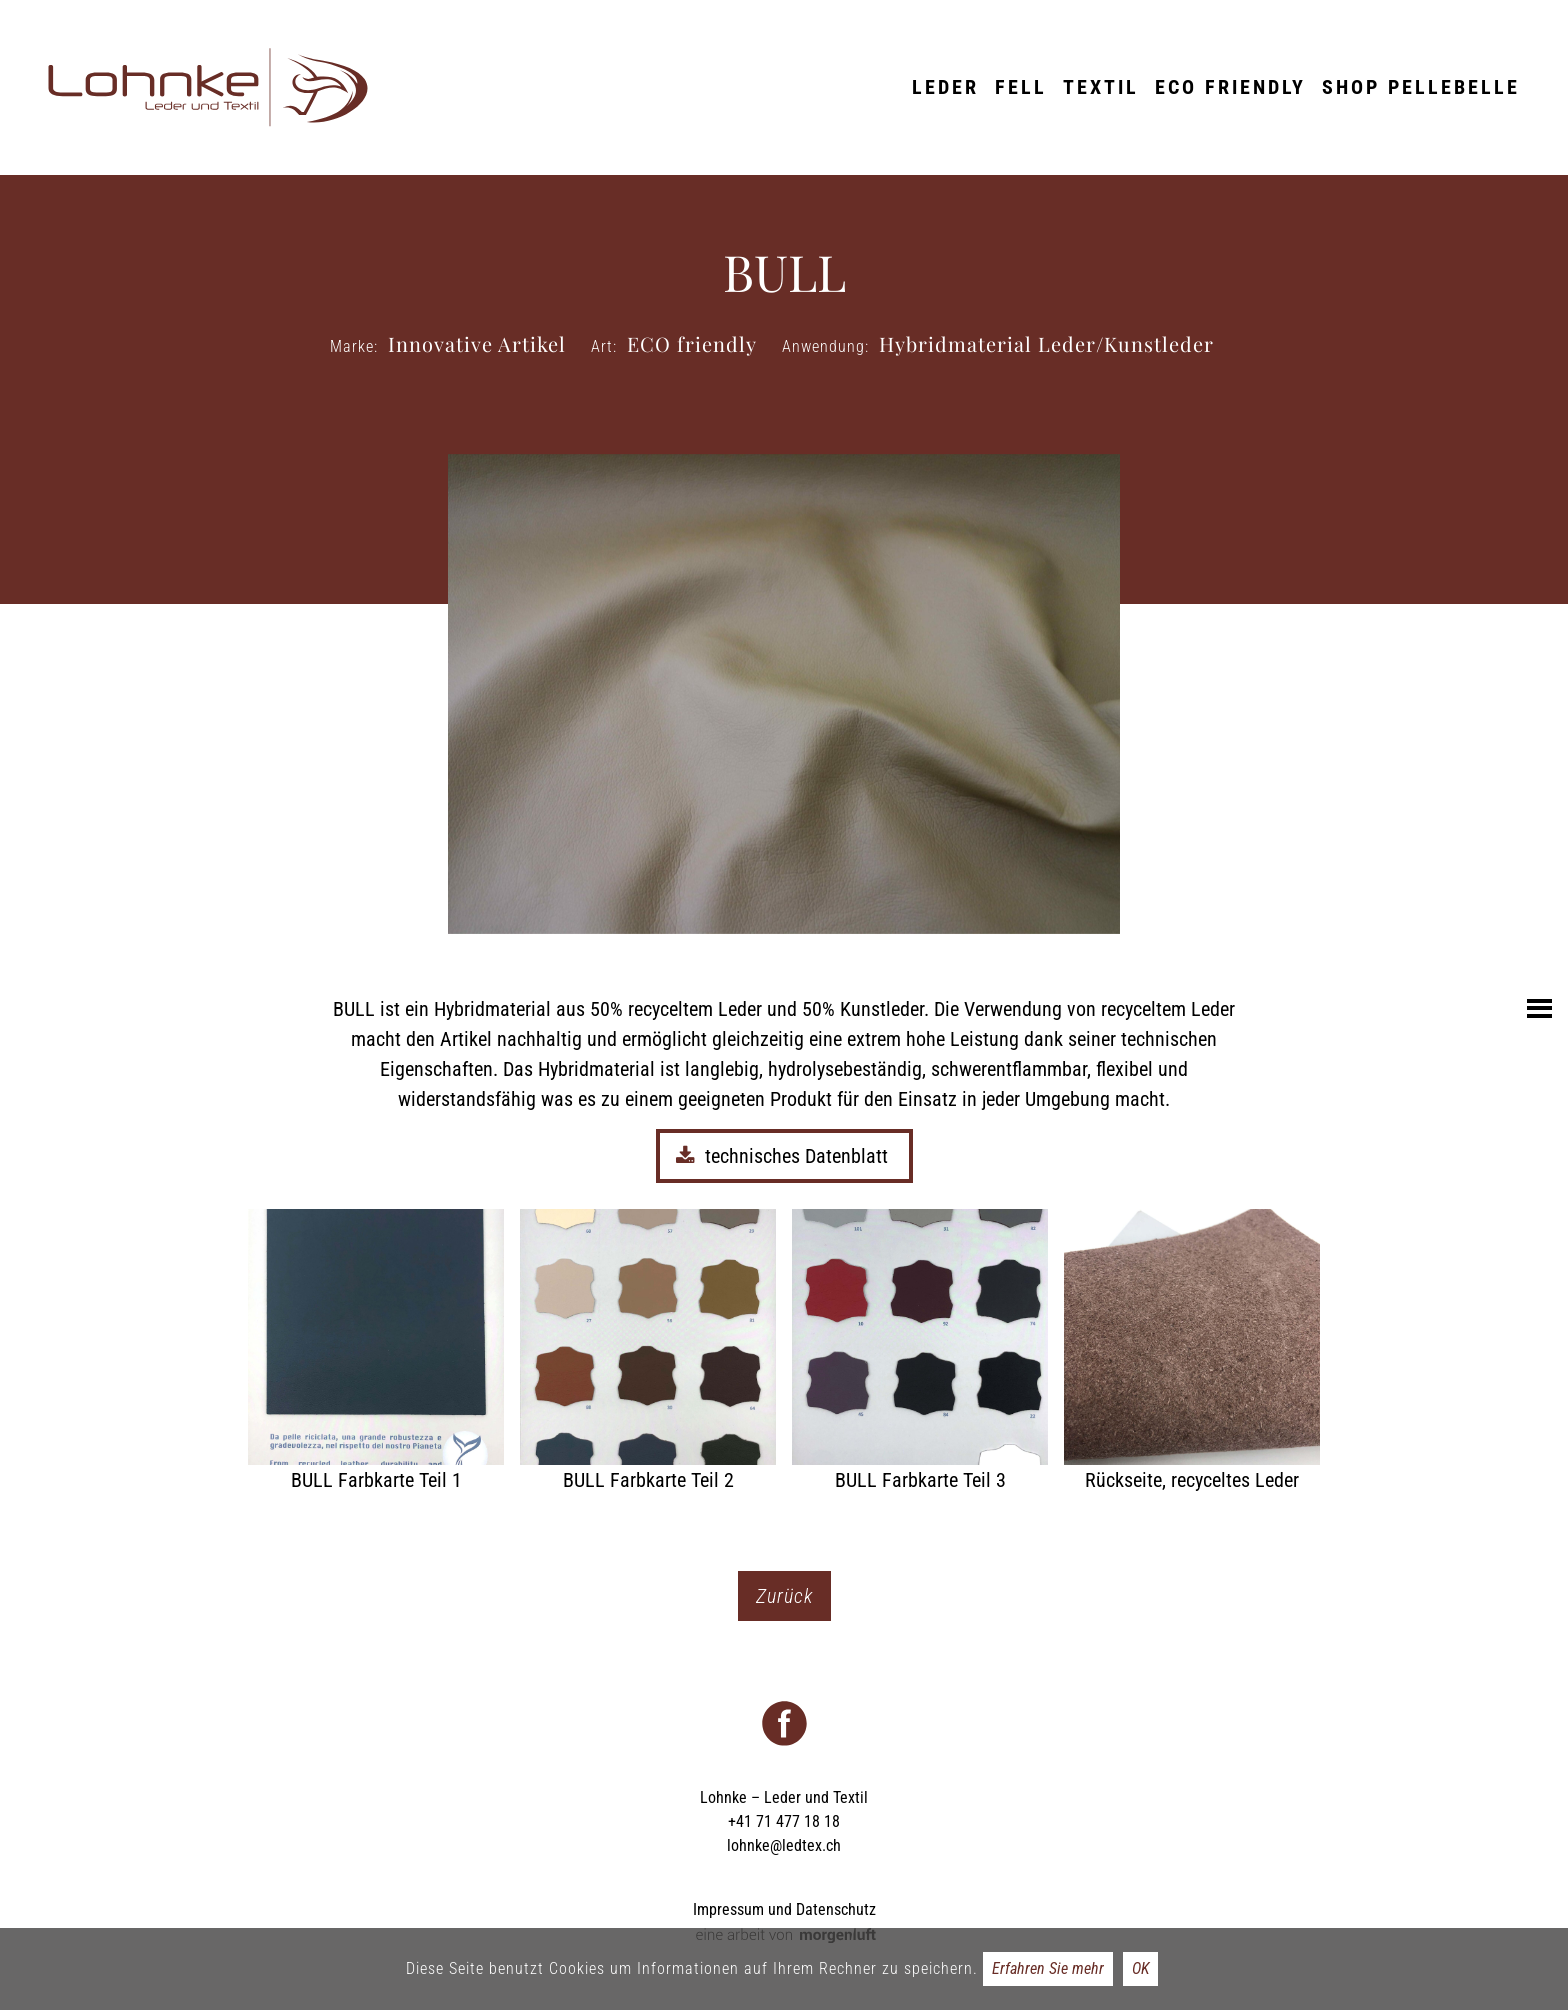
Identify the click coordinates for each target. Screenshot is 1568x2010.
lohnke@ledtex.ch (784, 1845)
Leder (945, 87)
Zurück (784, 1596)
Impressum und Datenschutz (784, 1909)
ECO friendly (1230, 87)
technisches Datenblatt (784, 1156)
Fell (1021, 87)
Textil (1101, 87)
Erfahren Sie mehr (1048, 1968)
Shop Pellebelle (1421, 87)
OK (1140, 1968)
